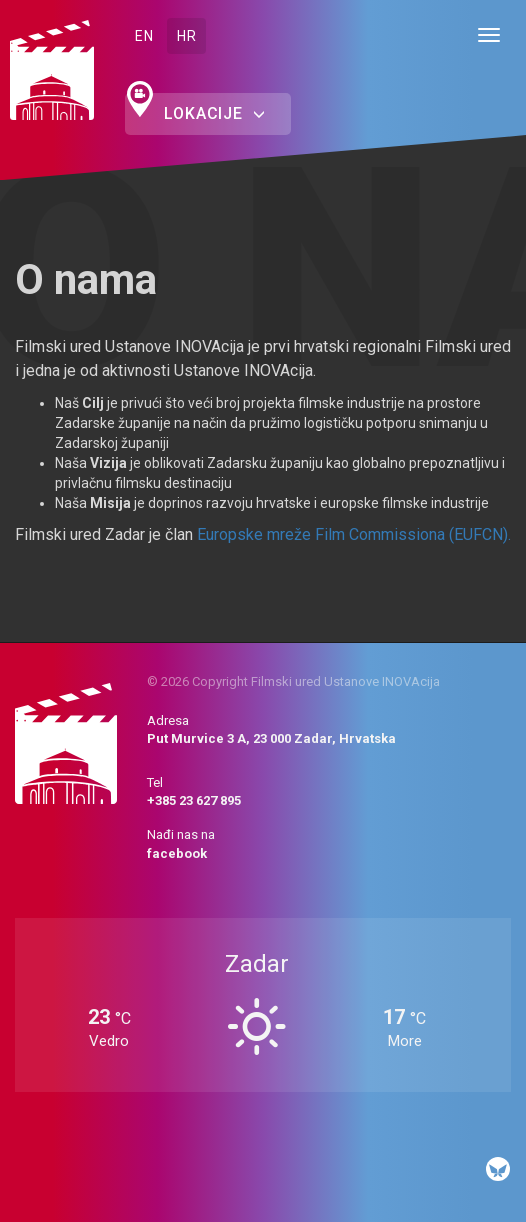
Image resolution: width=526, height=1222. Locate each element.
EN (144, 36)
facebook (177, 853)
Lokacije (214, 113)
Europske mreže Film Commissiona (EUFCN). (354, 534)
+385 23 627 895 (194, 800)
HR (186, 36)
